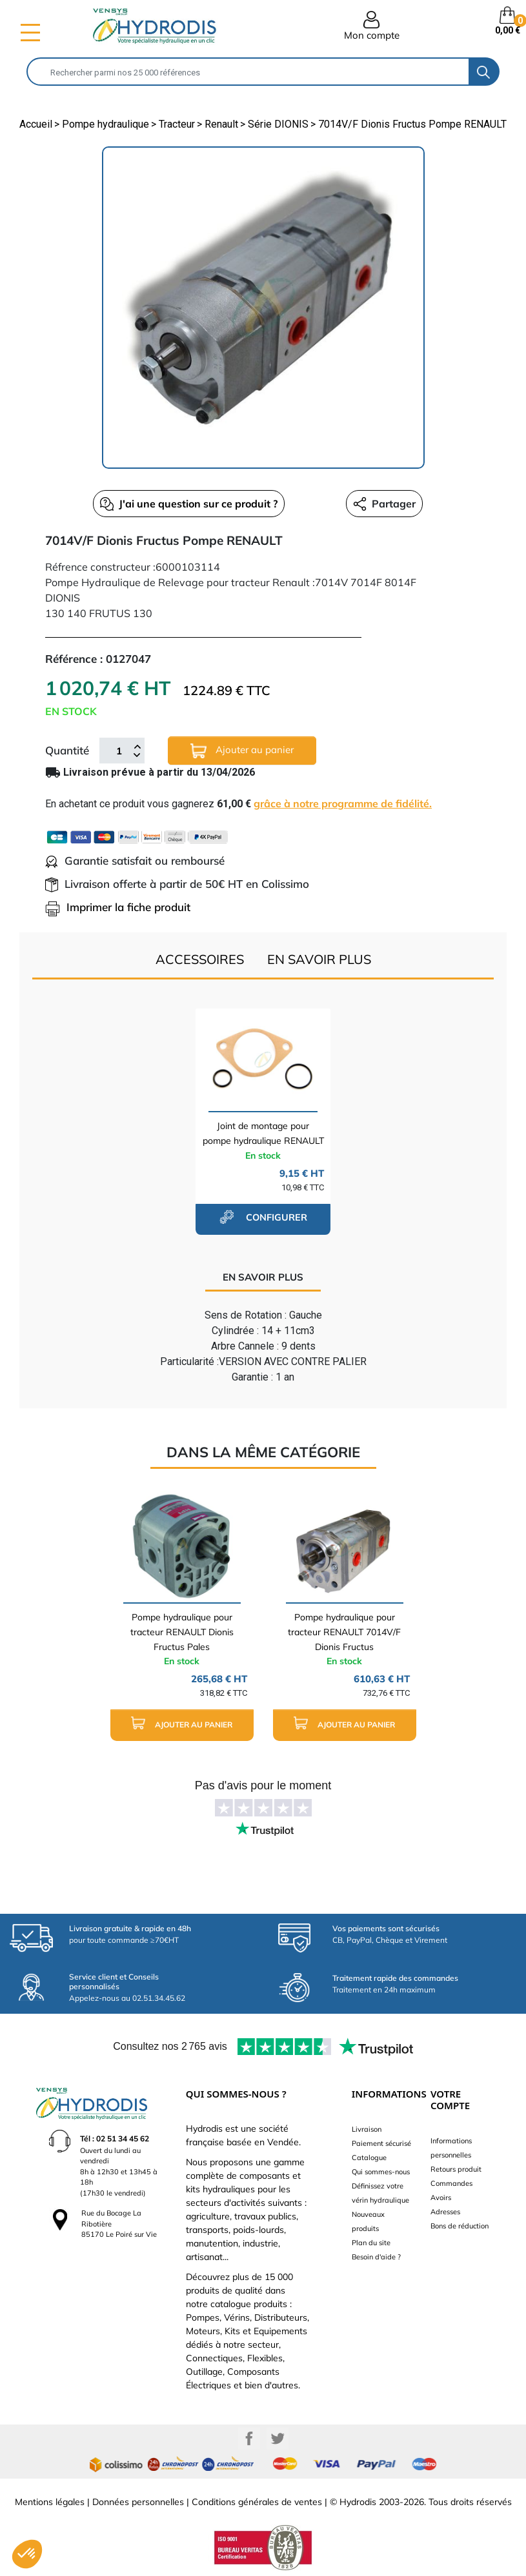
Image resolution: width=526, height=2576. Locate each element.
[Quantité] (118, 750)
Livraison (366, 2129)
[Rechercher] (248, 71)
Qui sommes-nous (381, 2171)
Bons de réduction (459, 2225)
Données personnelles (138, 2502)
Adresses (445, 2211)
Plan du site (371, 2242)
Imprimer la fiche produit (117, 907)
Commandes (451, 2183)
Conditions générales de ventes (257, 2502)
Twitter (277, 2439)
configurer (263, 1217)
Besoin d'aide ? (376, 2256)
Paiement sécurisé (381, 2143)
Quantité (67, 750)
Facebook (249, 2439)
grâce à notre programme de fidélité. (343, 803)
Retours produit (455, 2169)
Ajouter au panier (242, 750)
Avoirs (440, 2197)
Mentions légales (50, 2502)
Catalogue (369, 2157)
